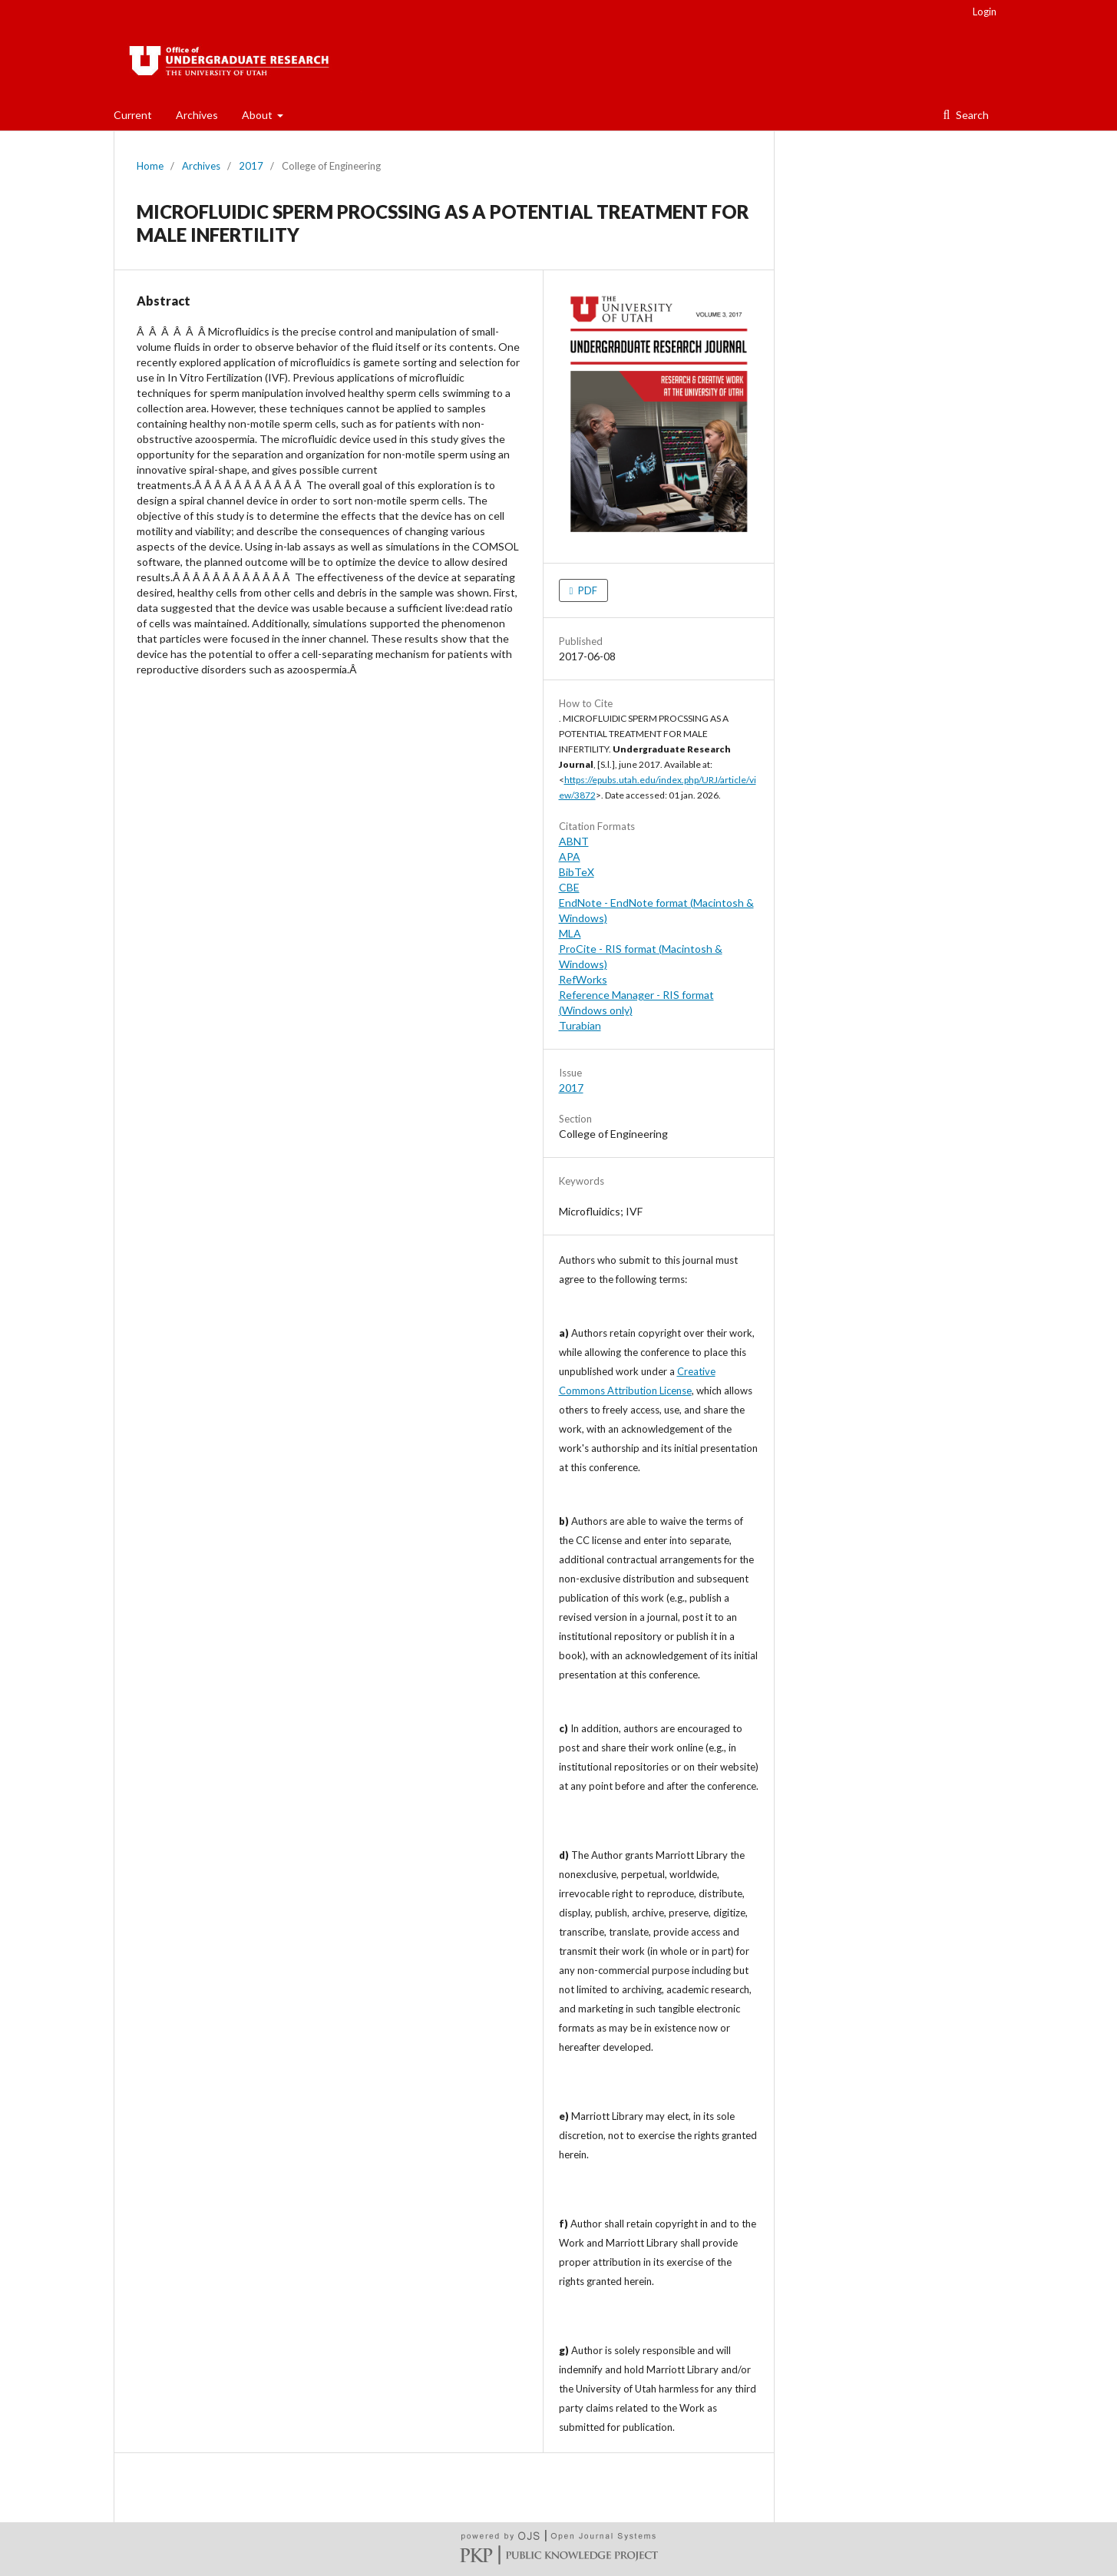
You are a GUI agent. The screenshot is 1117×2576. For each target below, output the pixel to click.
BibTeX (576, 871)
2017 (251, 166)
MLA (570, 933)
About (258, 114)
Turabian (580, 1025)
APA (569, 856)
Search (971, 114)
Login (984, 11)
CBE (569, 887)
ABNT (574, 841)
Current (133, 114)
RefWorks (583, 979)
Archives (197, 114)
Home (150, 166)
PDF (586, 590)
